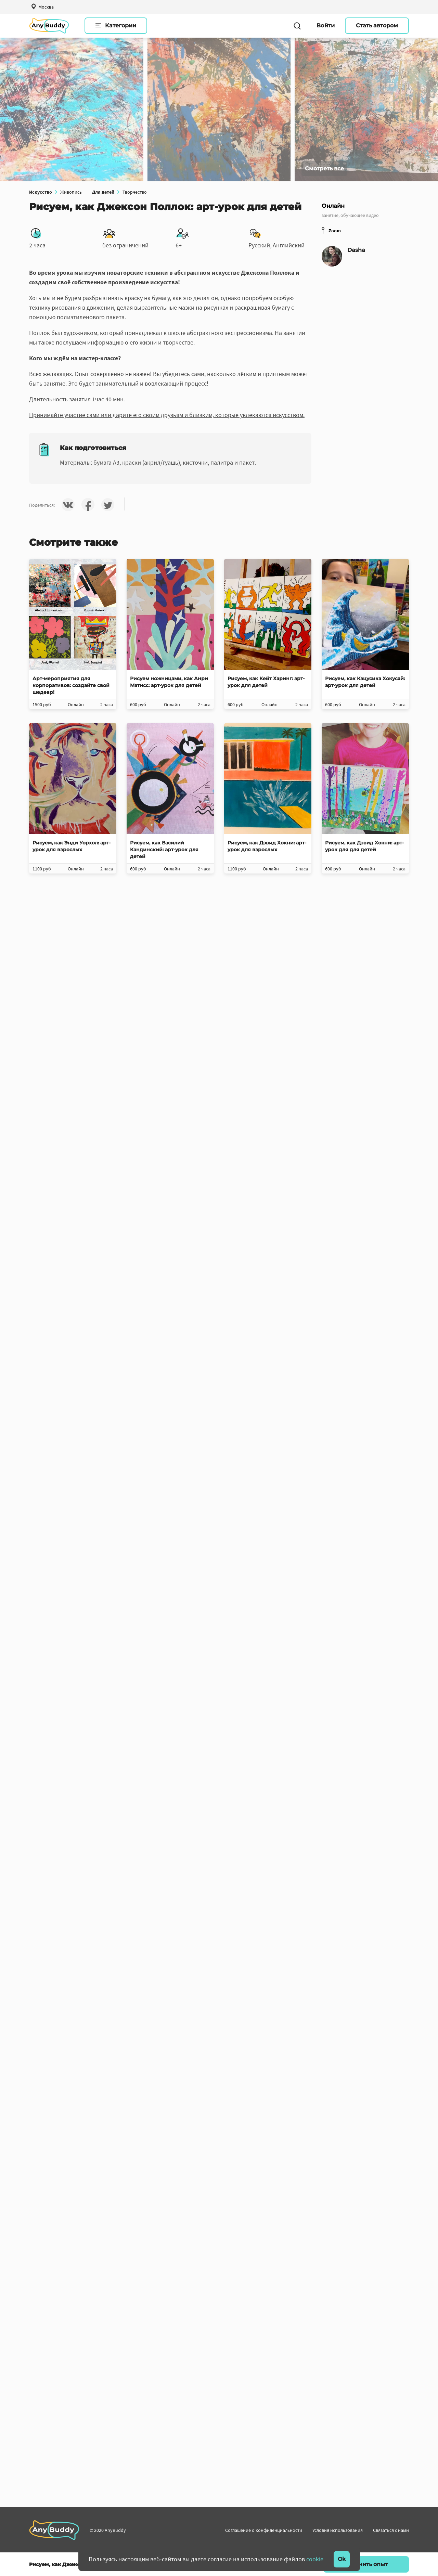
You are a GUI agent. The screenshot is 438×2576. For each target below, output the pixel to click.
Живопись (71, 192)
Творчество (135, 192)
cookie (314, 2559)
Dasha (356, 250)
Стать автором (377, 25)
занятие (330, 215)
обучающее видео (359, 215)
